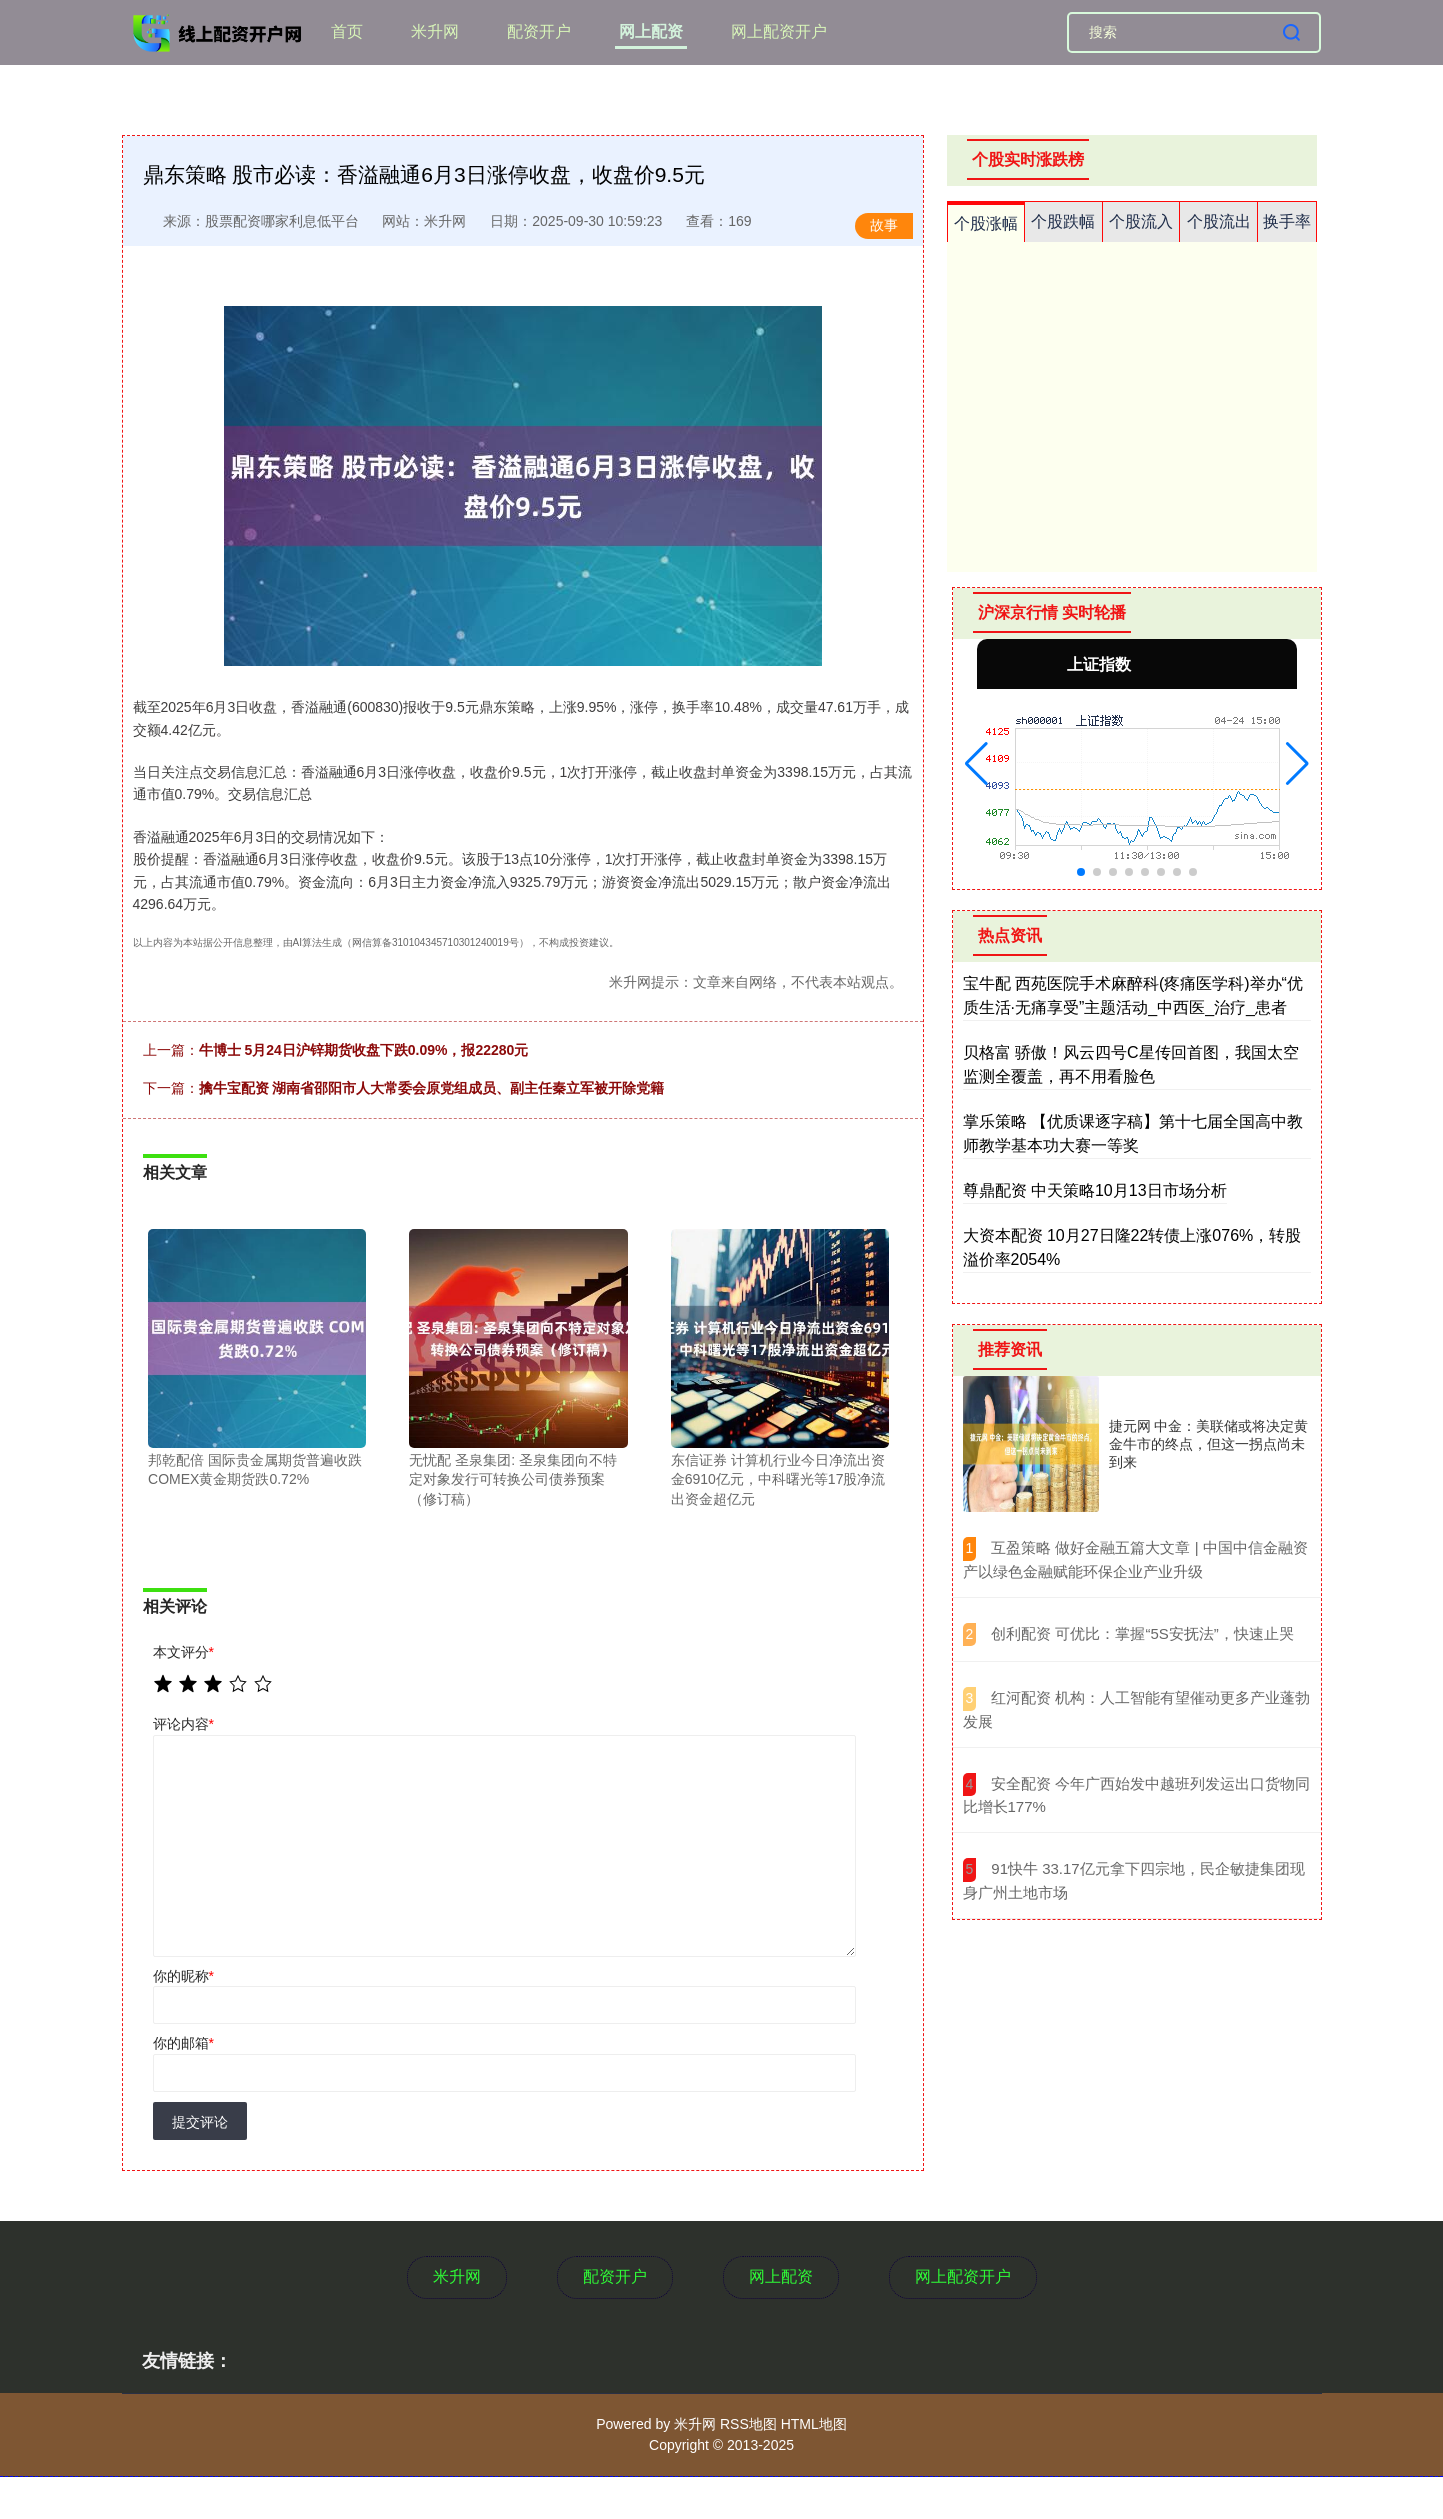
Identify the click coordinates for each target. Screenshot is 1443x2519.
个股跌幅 (1063, 221)
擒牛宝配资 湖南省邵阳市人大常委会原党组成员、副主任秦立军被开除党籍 (432, 1088)
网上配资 (651, 31)
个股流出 (1219, 221)
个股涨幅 (986, 223)
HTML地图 (814, 2424)
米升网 (435, 31)
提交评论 (200, 2122)
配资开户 (539, 31)
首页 (347, 31)
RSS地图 (748, 2424)
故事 (884, 225)
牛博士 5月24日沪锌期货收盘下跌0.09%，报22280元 (364, 1050)
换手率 (1287, 221)
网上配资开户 (779, 31)
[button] (976, 764)
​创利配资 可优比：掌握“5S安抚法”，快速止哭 (1142, 1633)
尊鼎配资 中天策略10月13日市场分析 (1095, 1190)
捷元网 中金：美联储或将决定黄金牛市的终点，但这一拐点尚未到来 (1209, 1444)
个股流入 (1141, 221)
